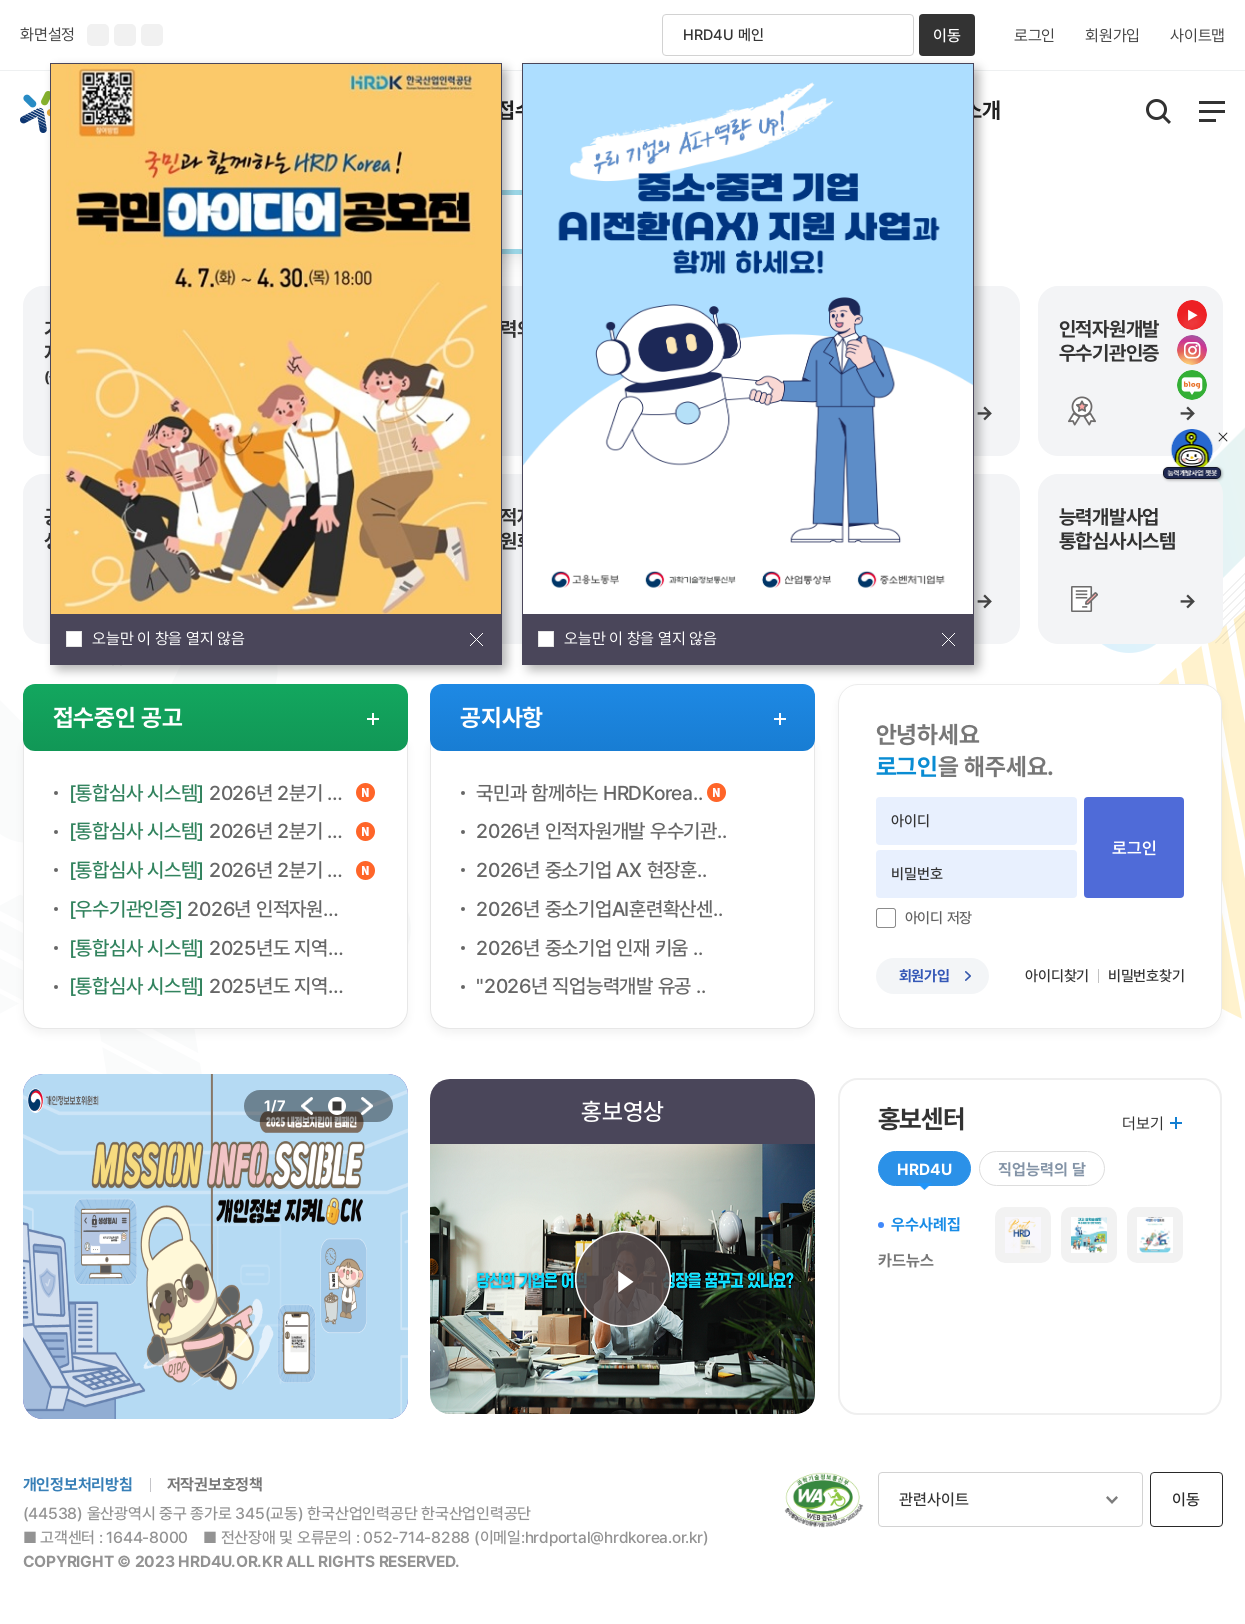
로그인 (1034, 36)
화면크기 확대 (98, 35)
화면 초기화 (152, 35)
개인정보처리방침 (78, 1484)
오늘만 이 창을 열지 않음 (168, 638)
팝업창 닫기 (476, 639)
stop (337, 1106)
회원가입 (1112, 36)
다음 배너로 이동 (367, 1106)
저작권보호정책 (215, 1484)
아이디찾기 (1057, 976)
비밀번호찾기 (1146, 976)
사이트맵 (1197, 36)
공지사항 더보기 (780, 719)
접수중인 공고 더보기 (373, 719)
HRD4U (924, 1169)
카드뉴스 (906, 1260)
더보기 (1142, 1123)
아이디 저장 (939, 918)
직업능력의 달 (1042, 1169)
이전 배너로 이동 (307, 1106)
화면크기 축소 (125, 35)
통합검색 (1158, 111)
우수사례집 (926, 1224)
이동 (947, 35)
